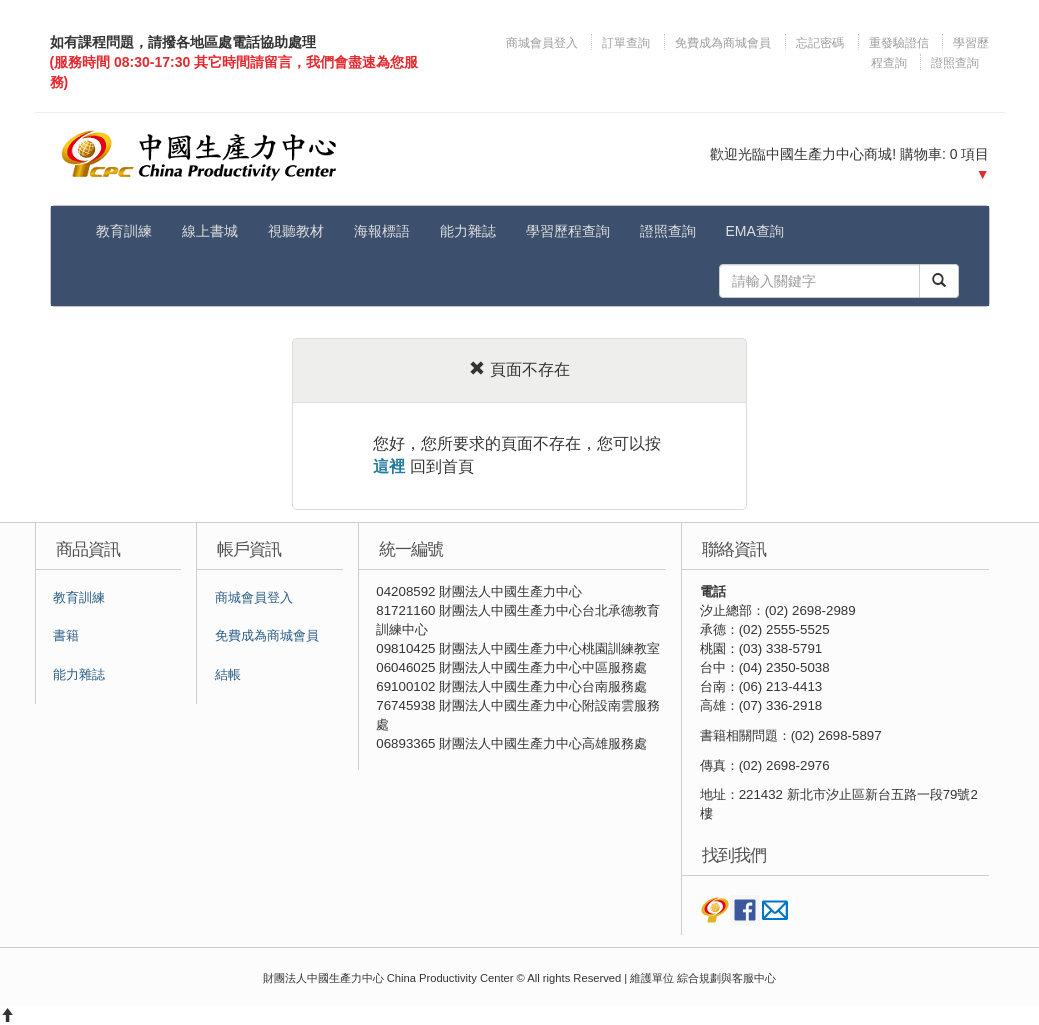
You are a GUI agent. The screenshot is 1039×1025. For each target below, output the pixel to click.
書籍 (66, 636)
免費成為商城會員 (723, 43)
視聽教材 (296, 231)
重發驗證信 (899, 43)
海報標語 (382, 231)
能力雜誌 (468, 231)
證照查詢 (955, 63)
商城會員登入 (543, 43)
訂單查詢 (626, 43)
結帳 (228, 675)
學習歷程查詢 (568, 231)
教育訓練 (124, 231)
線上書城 (210, 231)
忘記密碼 (820, 43)
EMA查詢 (755, 231)
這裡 (389, 466)
